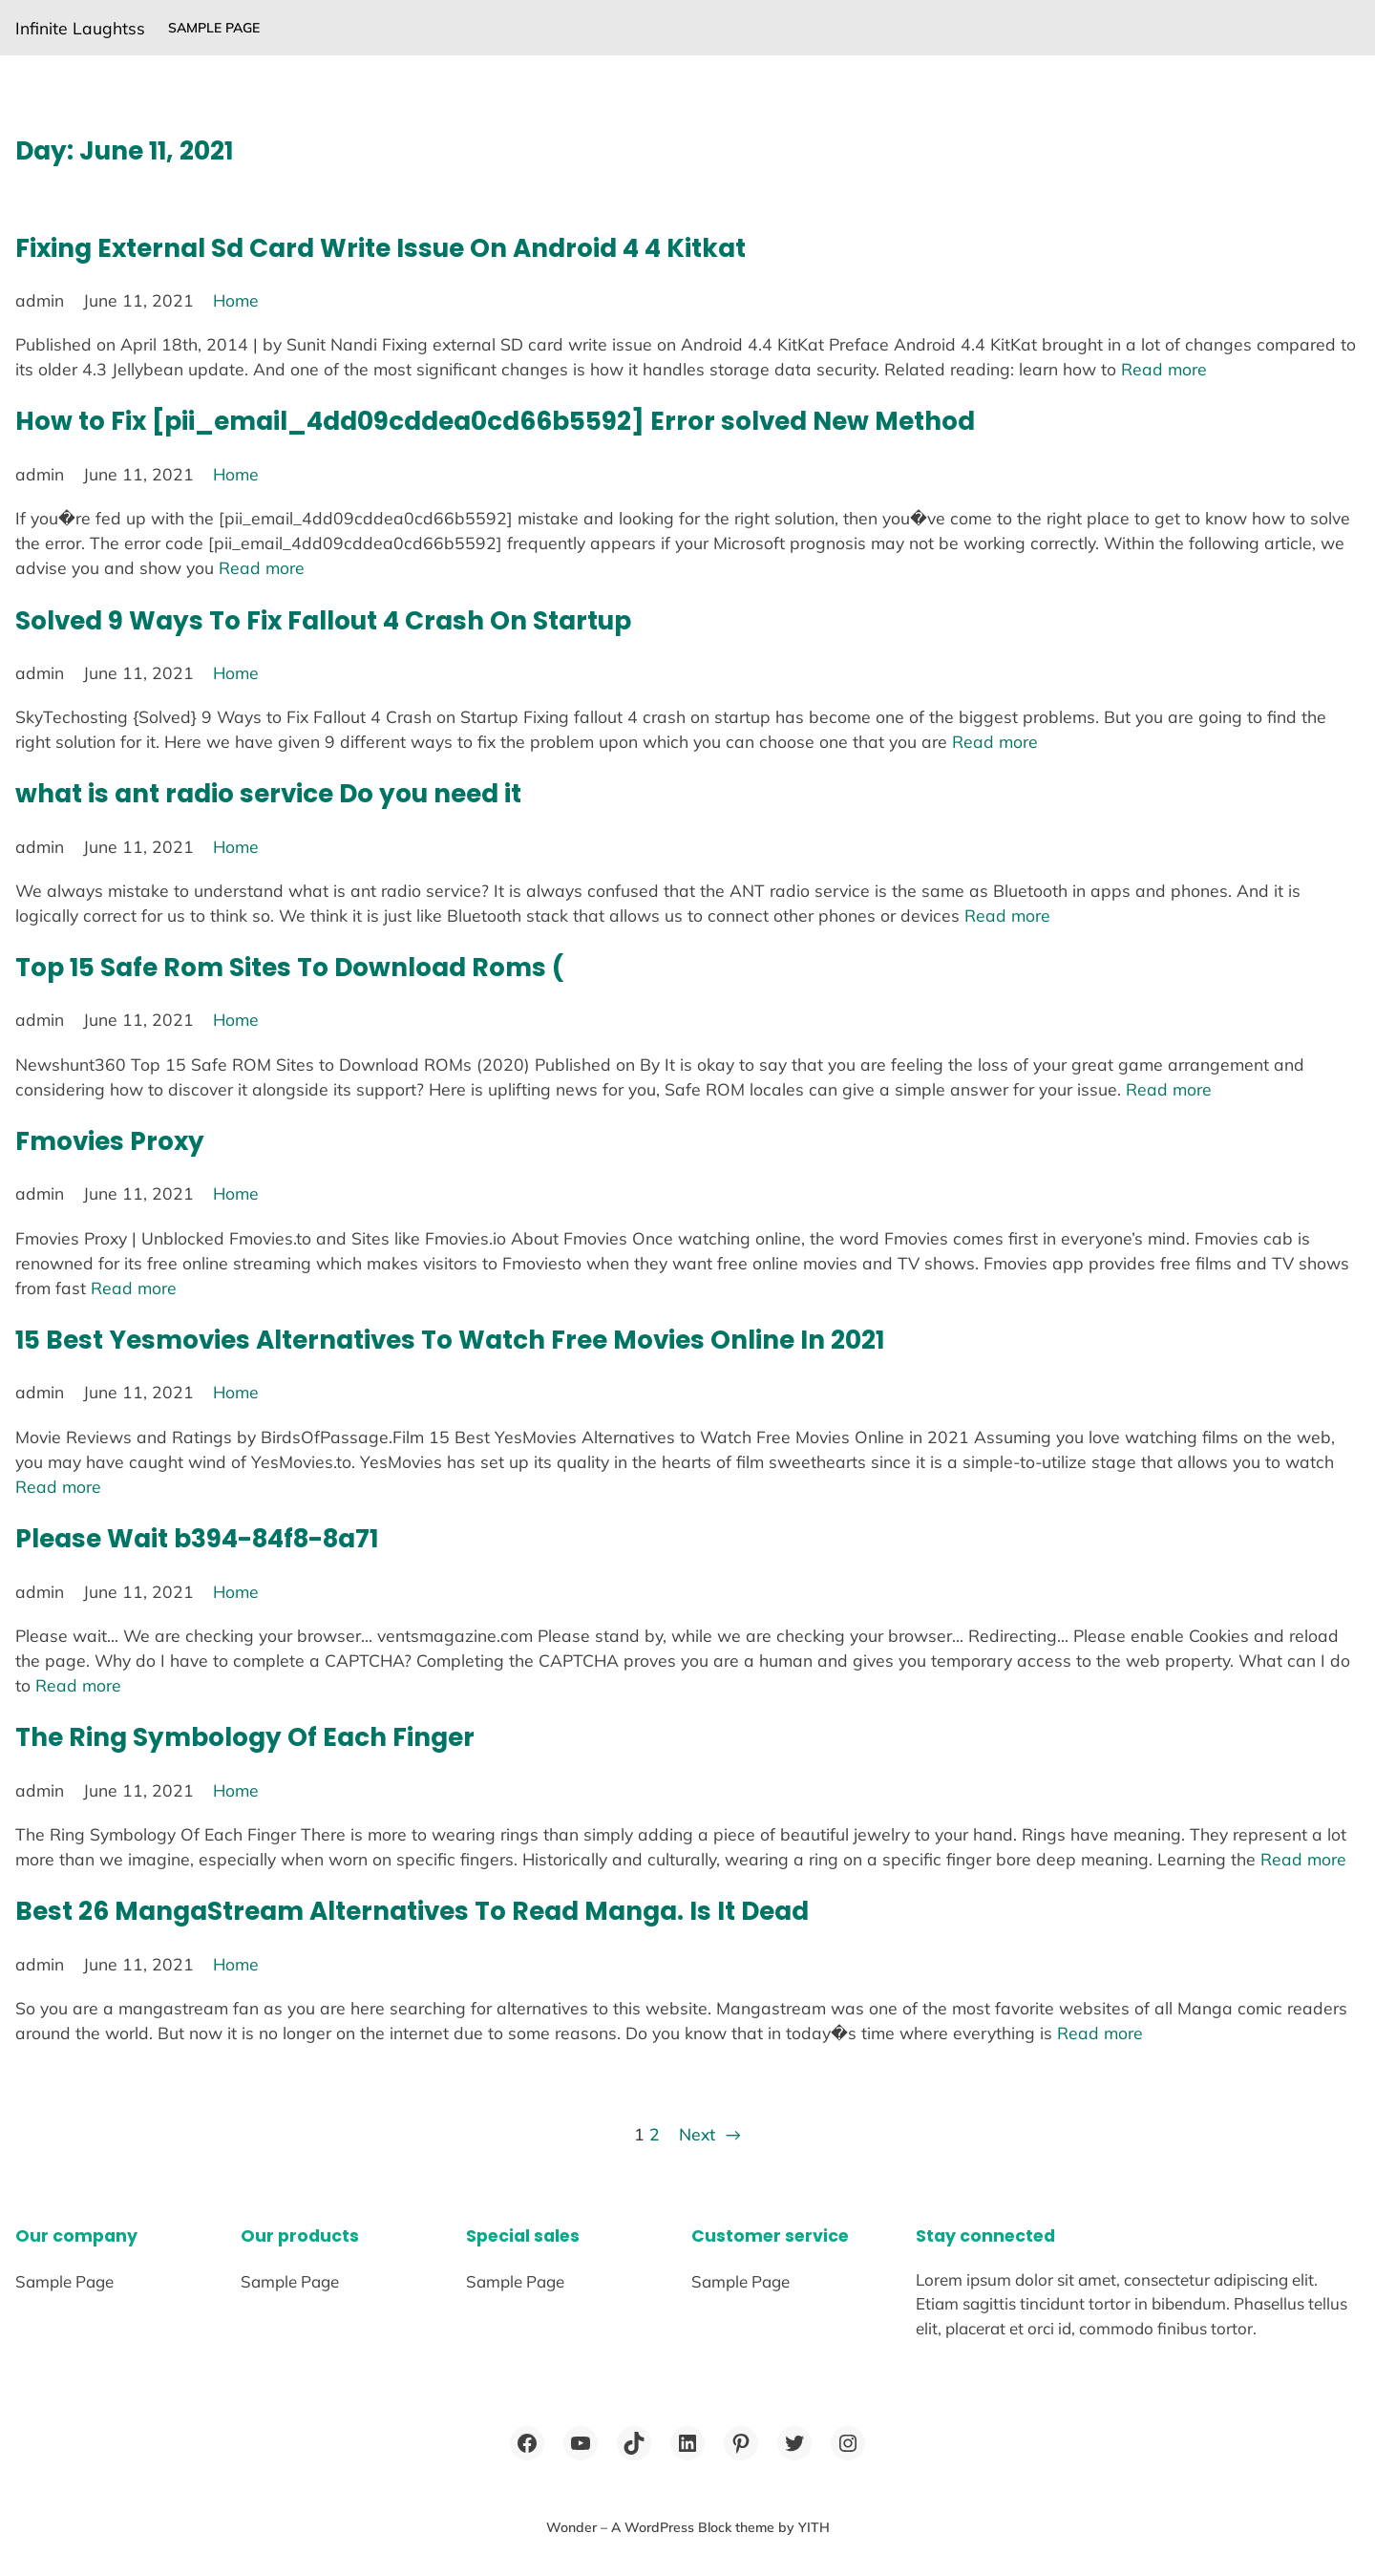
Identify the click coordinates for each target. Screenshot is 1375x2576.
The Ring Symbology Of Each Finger (245, 1737)
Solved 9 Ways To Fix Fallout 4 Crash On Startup (323, 620)
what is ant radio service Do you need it (268, 793)
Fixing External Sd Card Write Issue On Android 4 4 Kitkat (380, 248)
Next (710, 2133)
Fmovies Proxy (109, 1141)
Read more (1164, 368)
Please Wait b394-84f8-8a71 (196, 1538)
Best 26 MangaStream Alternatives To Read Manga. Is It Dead (412, 1910)
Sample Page (214, 27)
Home (236, 299)
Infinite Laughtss (80, 27)
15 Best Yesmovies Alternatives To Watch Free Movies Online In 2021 (449, 1339)
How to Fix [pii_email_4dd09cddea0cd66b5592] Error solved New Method (495, 420)
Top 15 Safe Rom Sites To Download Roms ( (289, 967)
